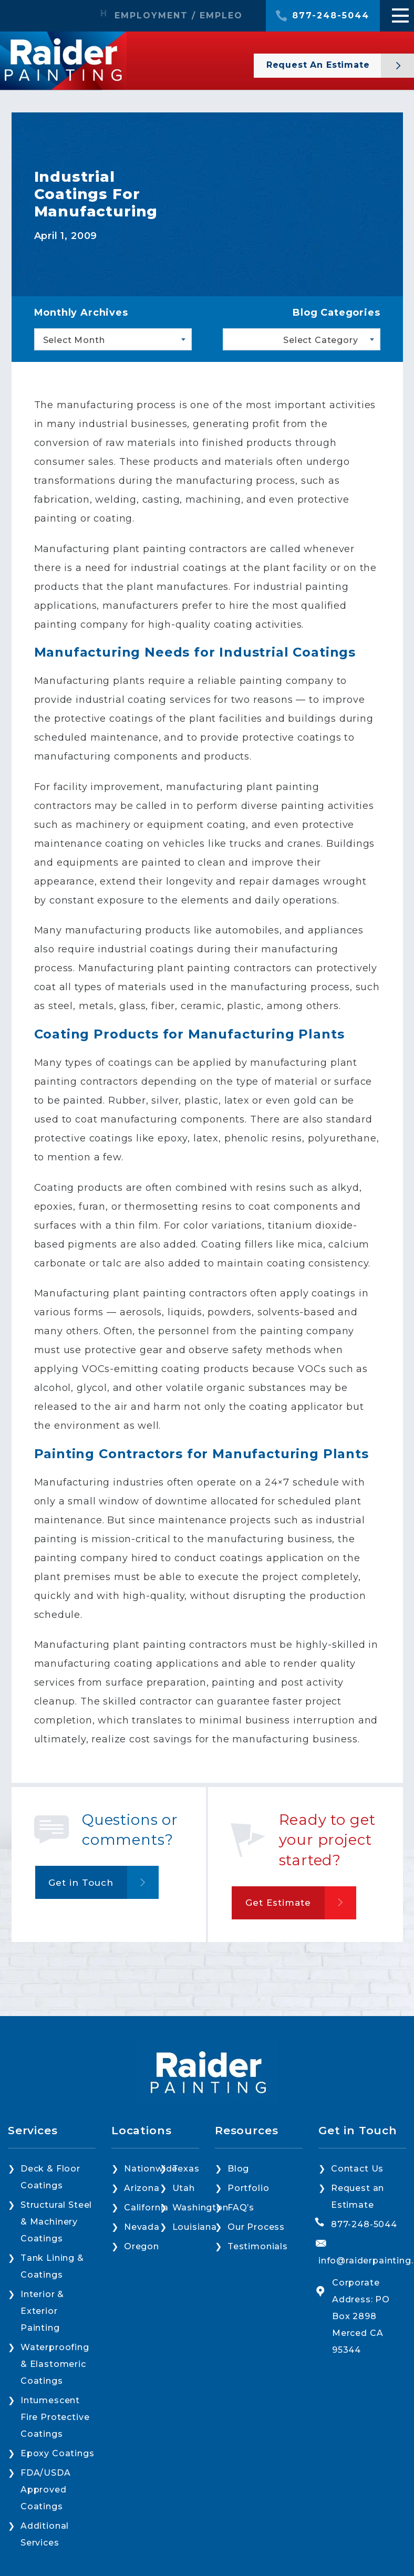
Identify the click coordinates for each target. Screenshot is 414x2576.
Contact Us (357, 2169)
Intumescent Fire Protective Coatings (54, 2417)
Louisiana (194, 2227)
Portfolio (248, 2188)
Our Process (256, 2227)
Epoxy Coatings (57, 2453)
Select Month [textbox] (74, 340)
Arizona (142, 2188)
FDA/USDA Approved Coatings (45, 2489)
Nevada (142, 2227)
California (146, 2208)
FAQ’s (240, 2208)
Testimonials (257, 2246)
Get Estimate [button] (278, 1902)
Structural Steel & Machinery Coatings (56, 2221)
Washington (200, 2208)
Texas (186, 2169)
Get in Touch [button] (80, 1882)
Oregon (141, 2246)
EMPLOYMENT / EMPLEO (179, 16)
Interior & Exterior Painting (42, 2311)
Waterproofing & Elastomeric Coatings (54, 2364)
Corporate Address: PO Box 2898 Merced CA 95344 (361, 2316)
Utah (183, 2188)
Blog (238, 2169)
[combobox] (113, 339)
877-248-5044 (330, 16)
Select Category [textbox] (320, 340)
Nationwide (151, 2169)
